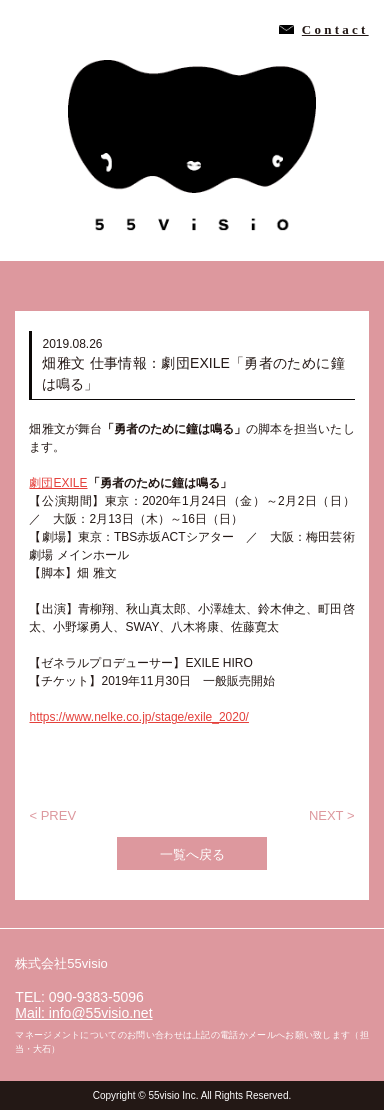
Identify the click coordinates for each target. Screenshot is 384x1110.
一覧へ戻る (192, 854)
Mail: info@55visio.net (83, 1013)
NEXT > (332, 815)
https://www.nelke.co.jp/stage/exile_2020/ (138, 717)
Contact (335, 29)
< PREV (52, 815)
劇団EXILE (58, 483)
